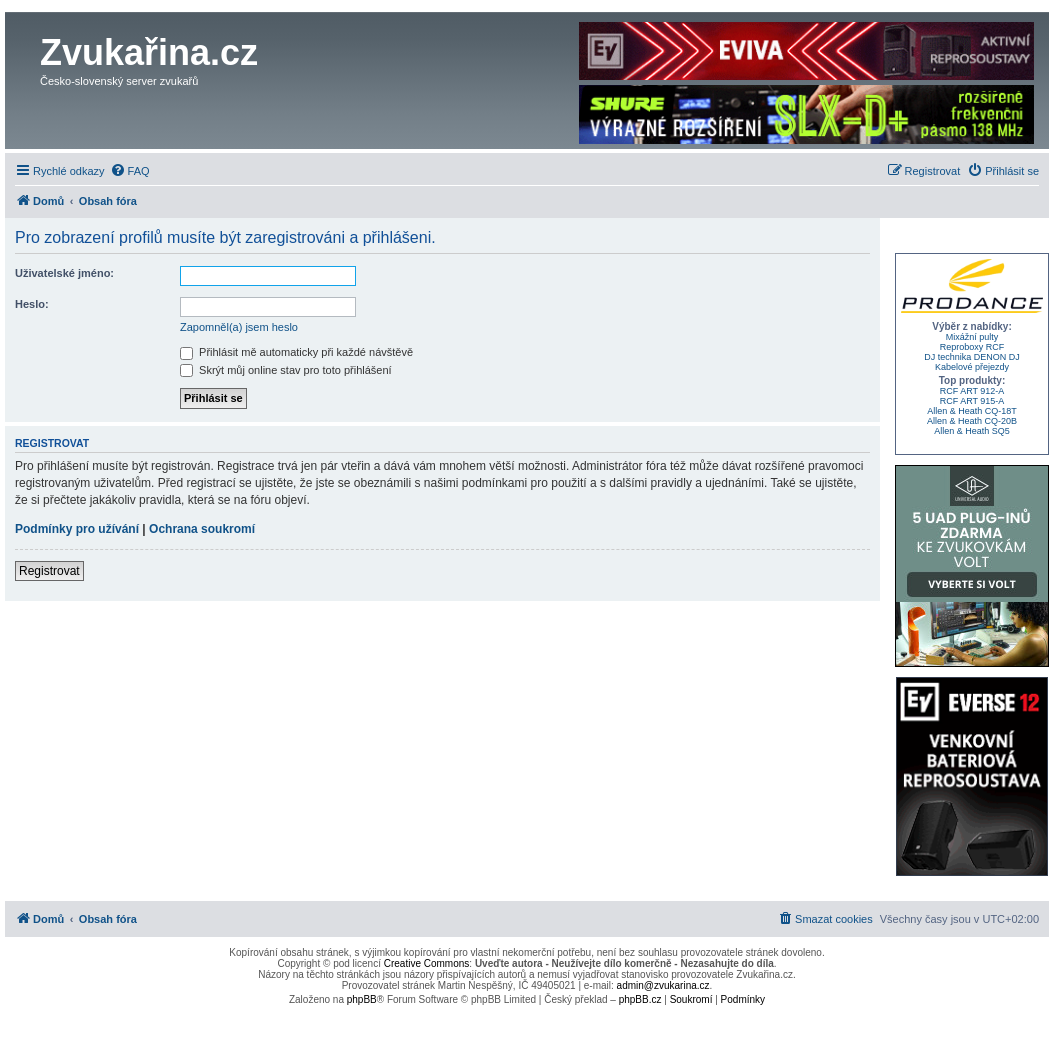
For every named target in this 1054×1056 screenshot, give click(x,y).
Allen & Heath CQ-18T (972, 411)
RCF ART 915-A (972, 401)
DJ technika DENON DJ (972, 357)
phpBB (362, 999)
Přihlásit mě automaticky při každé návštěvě (296, 352)
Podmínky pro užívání (77, 529)
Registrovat (49, 571)
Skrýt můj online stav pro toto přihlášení (286, 370)
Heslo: (32, 304)
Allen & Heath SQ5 (972, 431)
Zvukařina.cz (149, 52)
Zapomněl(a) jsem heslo (239, 327)
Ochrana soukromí (202, 529)
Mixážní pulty (972, 337)
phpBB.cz (640, 999)
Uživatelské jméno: (64, 273)
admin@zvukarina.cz (663, 985)
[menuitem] (130, 171)
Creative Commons (427, 963)
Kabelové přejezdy (972, 367)
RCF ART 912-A (972, 391)
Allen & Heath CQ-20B (972, 421)
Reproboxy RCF (972, 347)
